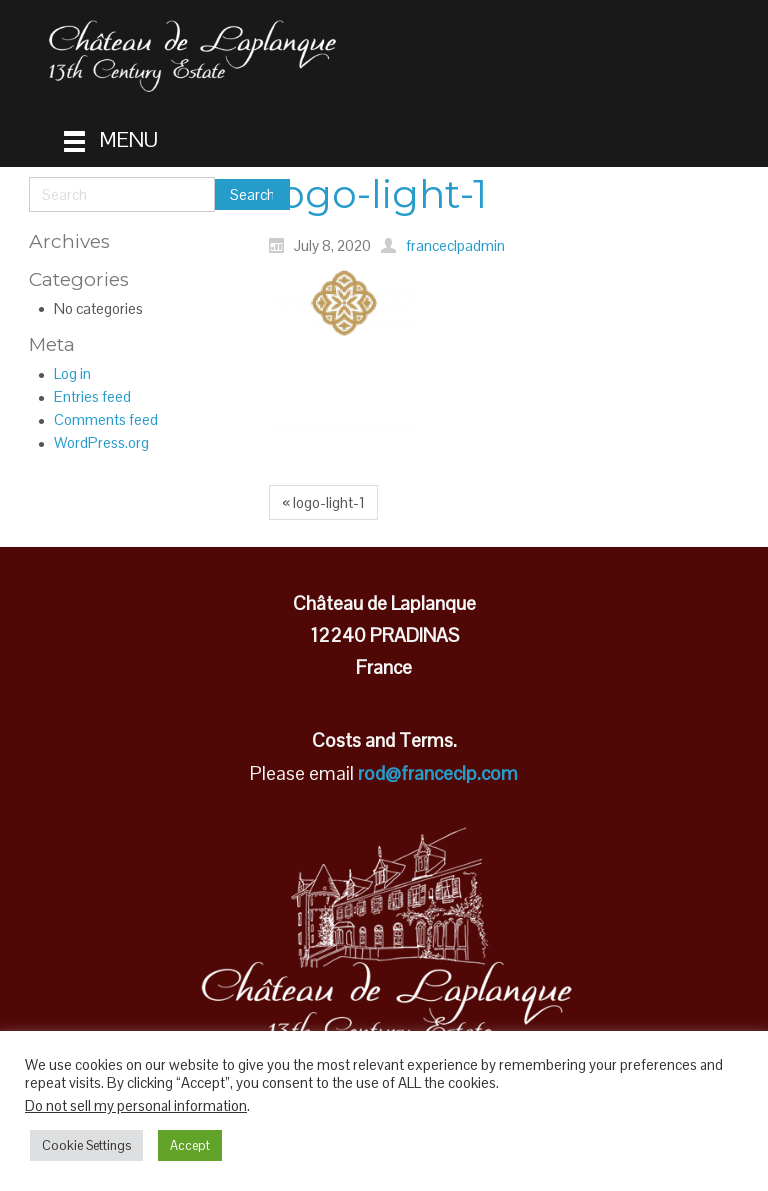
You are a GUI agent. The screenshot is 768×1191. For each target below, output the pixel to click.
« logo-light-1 (323, 502)
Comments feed (106, 419)
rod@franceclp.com (438, 773)
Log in (72, 373)
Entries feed (92, 396)
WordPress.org (101, 442)
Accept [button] (190, 1145)
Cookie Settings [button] (86, 1145)
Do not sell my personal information (136, 1106)
